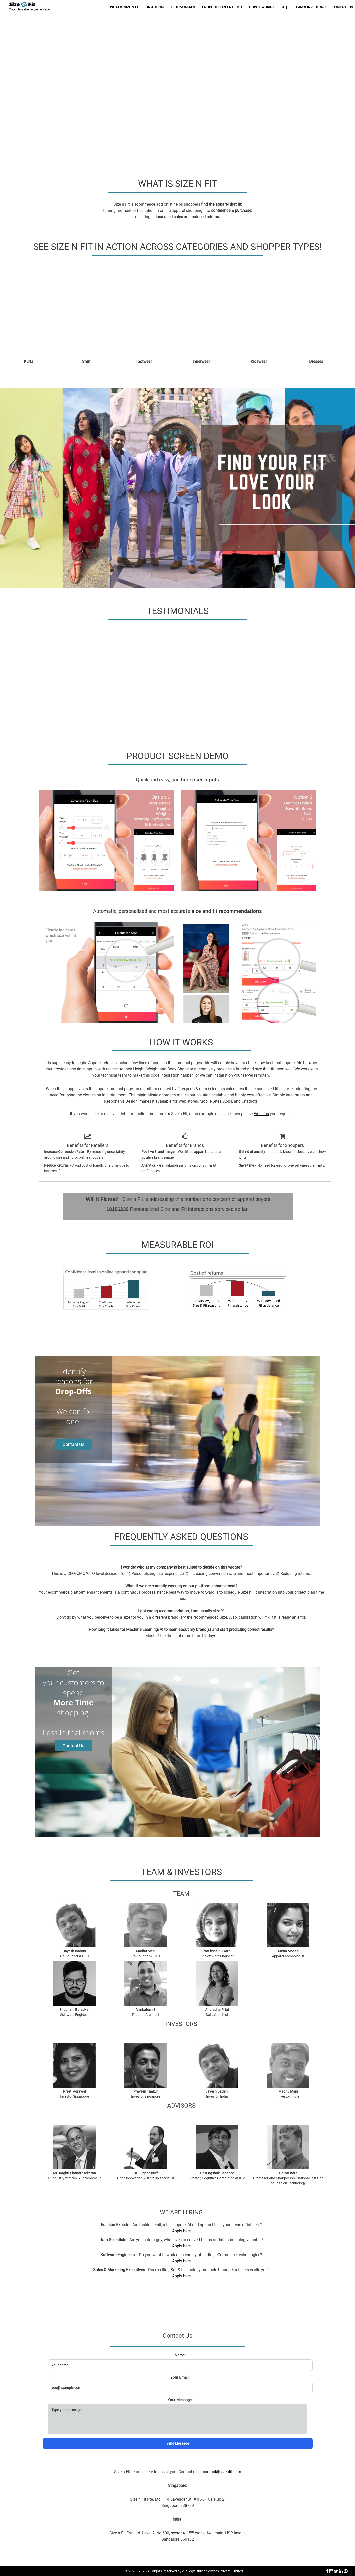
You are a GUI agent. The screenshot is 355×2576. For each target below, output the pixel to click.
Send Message (177, 2443)
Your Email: (180, 2384)
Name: (180, 2362)
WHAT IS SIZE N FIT (125, 7)
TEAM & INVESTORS (309, 7)
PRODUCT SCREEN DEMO (222, 7)
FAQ (283, 7)
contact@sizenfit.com (222, 2471)
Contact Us (73, 1444)
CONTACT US (342, 7)
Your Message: (177, 2416)
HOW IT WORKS (261, 7)
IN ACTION (155, 7)
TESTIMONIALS (183, 7)
